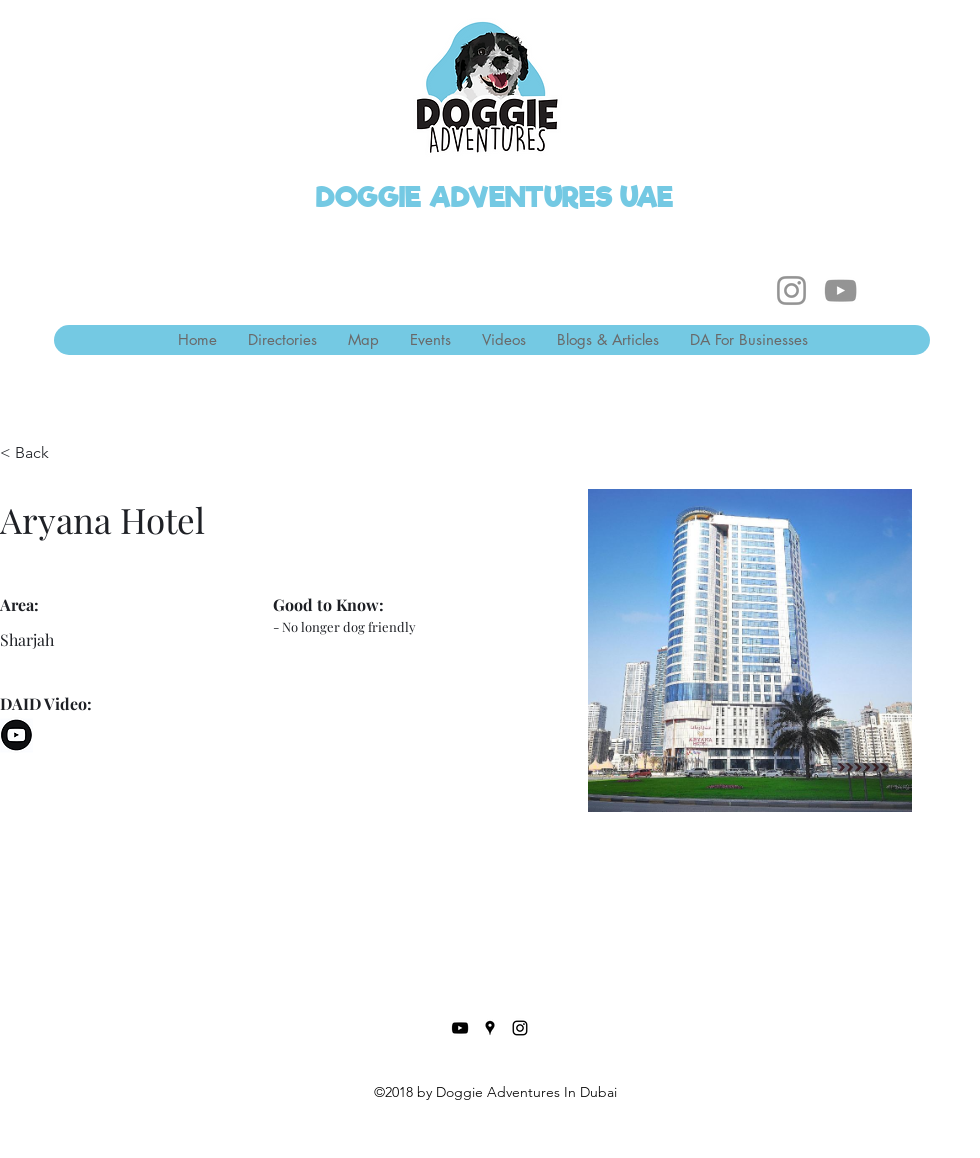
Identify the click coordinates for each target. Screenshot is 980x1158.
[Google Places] (490, 1028)
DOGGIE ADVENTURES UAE (494, 197)
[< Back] (39, 453)
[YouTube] (840, 290)
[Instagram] (791, 290)
